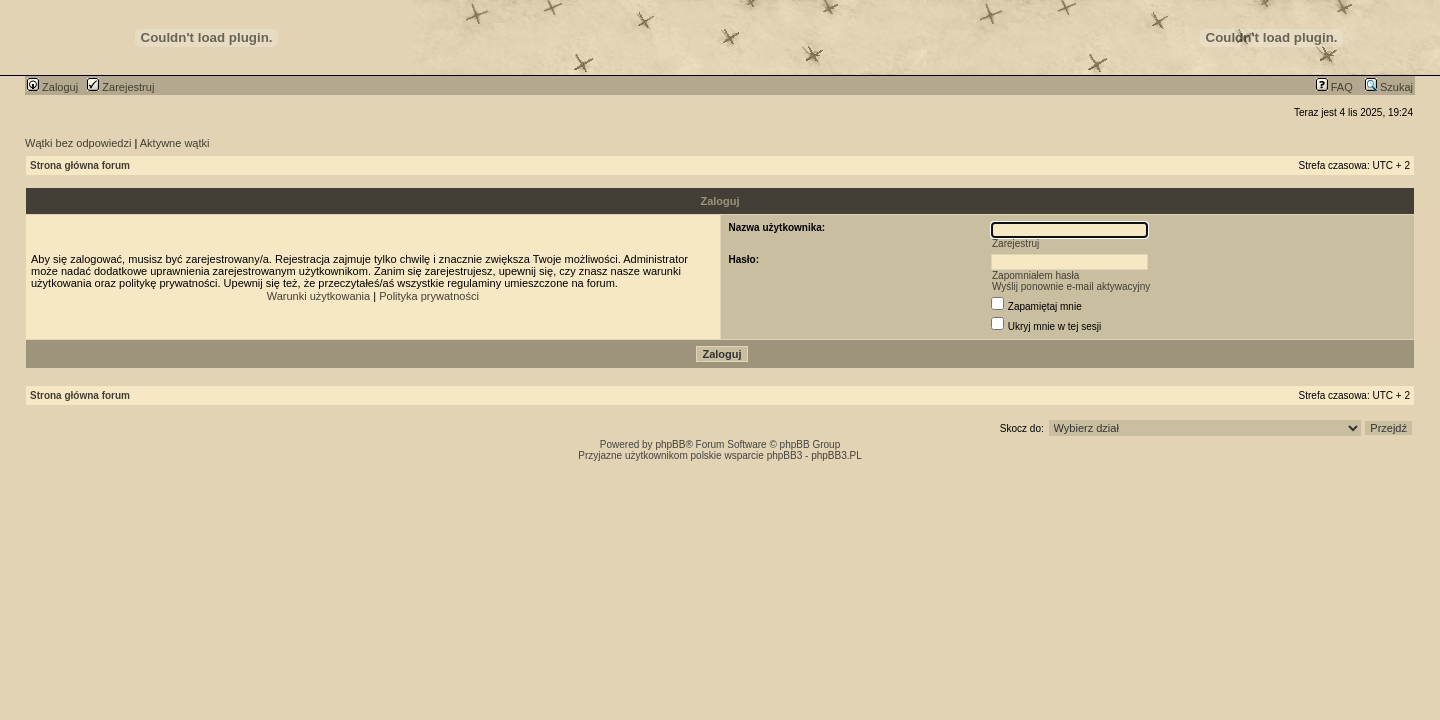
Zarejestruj (120, 87)
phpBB (670, 444)
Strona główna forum (80, 165)
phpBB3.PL (836, 455)
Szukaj (1389, 87)
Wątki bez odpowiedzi (78, 143)
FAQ (1334, 87)
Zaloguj (52, 87)
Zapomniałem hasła (1035, 275)
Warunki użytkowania (319, 296)
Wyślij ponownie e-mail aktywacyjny (1071, 286)
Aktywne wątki (175, 143)
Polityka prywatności (429, 296)
